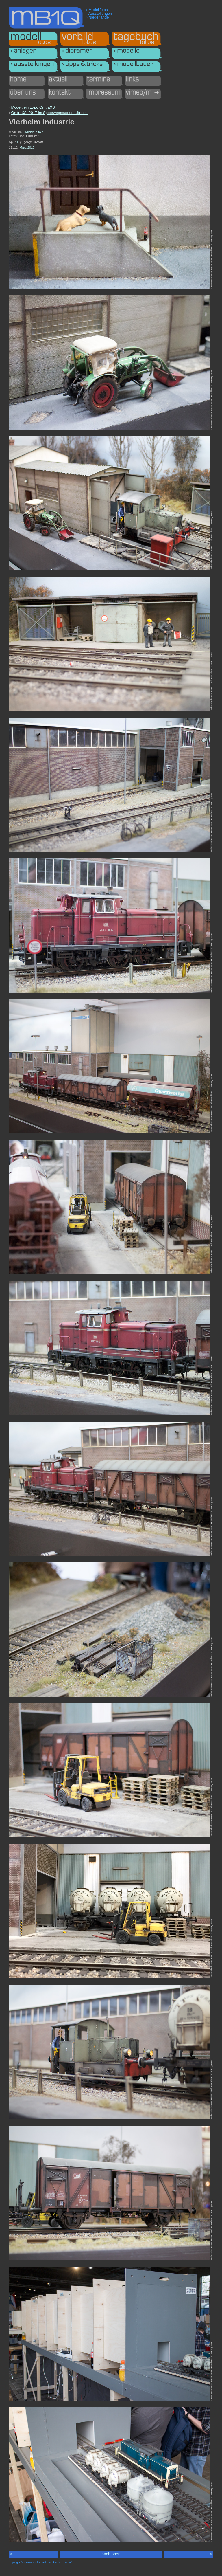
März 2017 (26, 147)
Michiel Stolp (34, 132)
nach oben (110, 2554)
